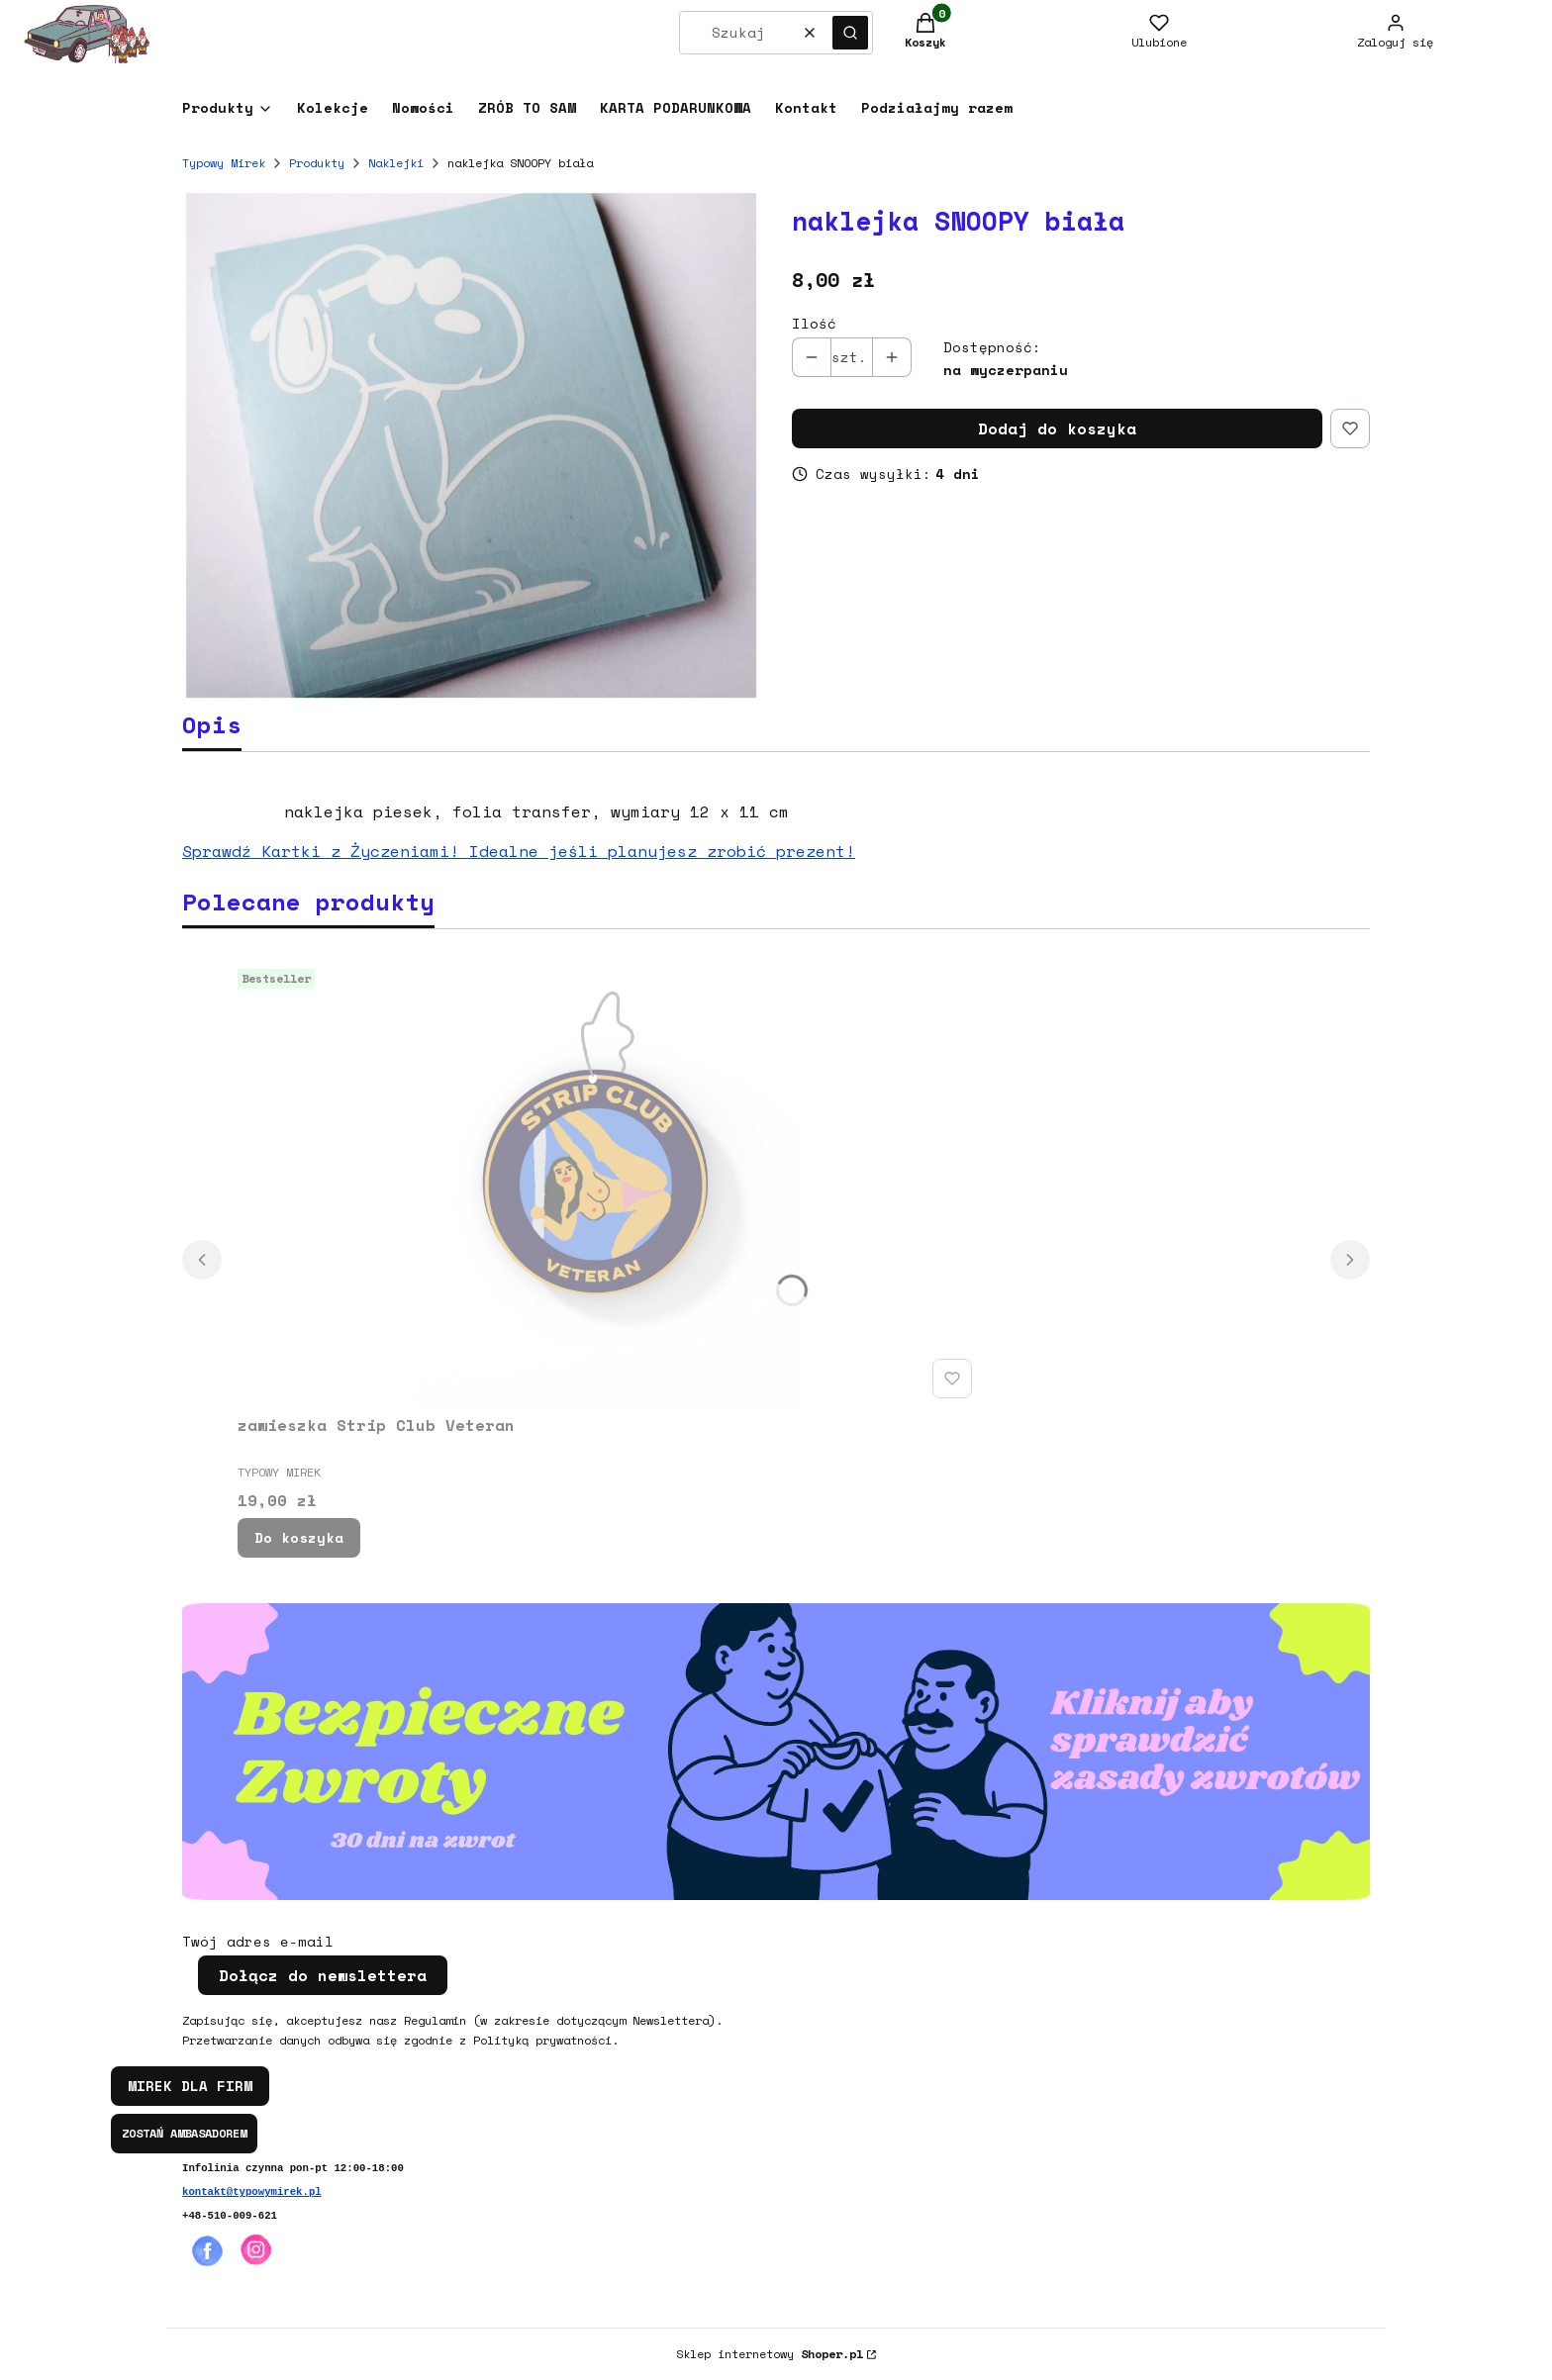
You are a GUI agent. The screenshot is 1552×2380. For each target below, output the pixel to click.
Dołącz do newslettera (323, 1975)
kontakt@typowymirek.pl (252, 2192)
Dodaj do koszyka (1057, 428)
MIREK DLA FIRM (190, 2085)
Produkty (316, 162)
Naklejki (396, 162)
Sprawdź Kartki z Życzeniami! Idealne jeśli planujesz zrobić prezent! (518, 851)
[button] (850, 32)
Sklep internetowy (769, 2353)
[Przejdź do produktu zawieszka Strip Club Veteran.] (609, 1183)
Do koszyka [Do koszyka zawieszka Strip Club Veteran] (298, 1537)
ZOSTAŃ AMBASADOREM (184, 2133)
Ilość (814, 323)
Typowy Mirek (223, 162)
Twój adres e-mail (258, 1942)
